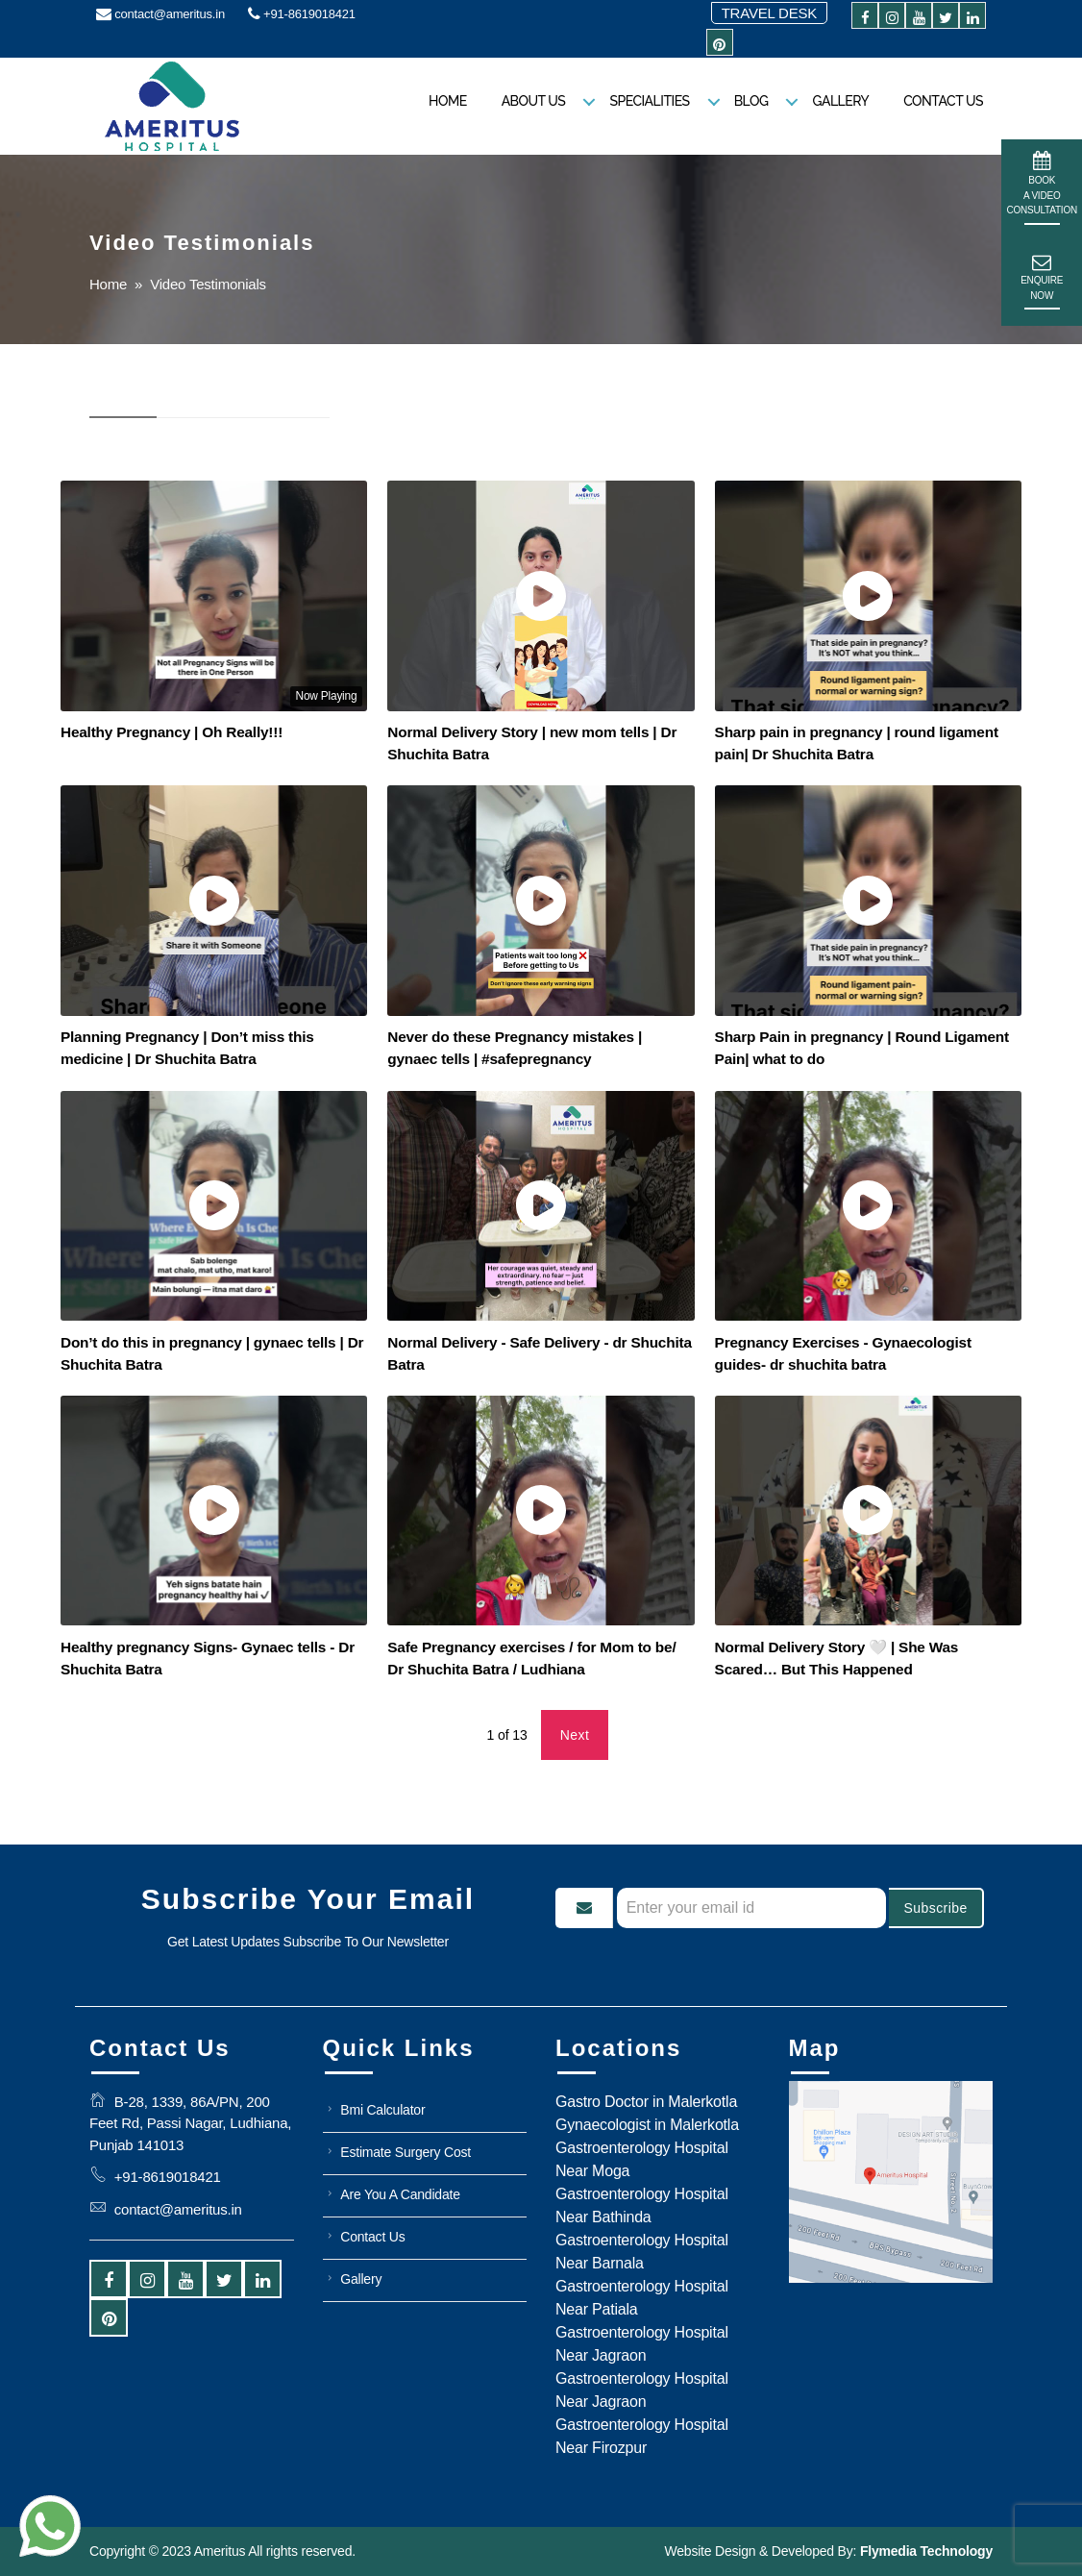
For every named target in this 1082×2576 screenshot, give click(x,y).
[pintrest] (719, 46)
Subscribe (935, 1908)
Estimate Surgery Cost (405, 2152)
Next (575, 1735)
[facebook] (865, 19)
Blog (751, 101)
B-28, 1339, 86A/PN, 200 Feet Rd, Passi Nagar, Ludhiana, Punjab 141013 (190, 2123)
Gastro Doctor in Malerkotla (646, 2101)
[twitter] (945, 19)
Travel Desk (769, 13)
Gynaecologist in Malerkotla (647, 2125)
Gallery (840, 101)
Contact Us (943, 101)
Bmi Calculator (382, 2110)
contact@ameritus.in (160, 14)
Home (448, 101)
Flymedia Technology (924, 2551)
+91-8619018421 (302, 14)
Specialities (649, 101)
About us (534, 101)
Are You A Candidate (399, 2194)
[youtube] (918, 19)
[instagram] (891, 19)
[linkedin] (972, 19)
